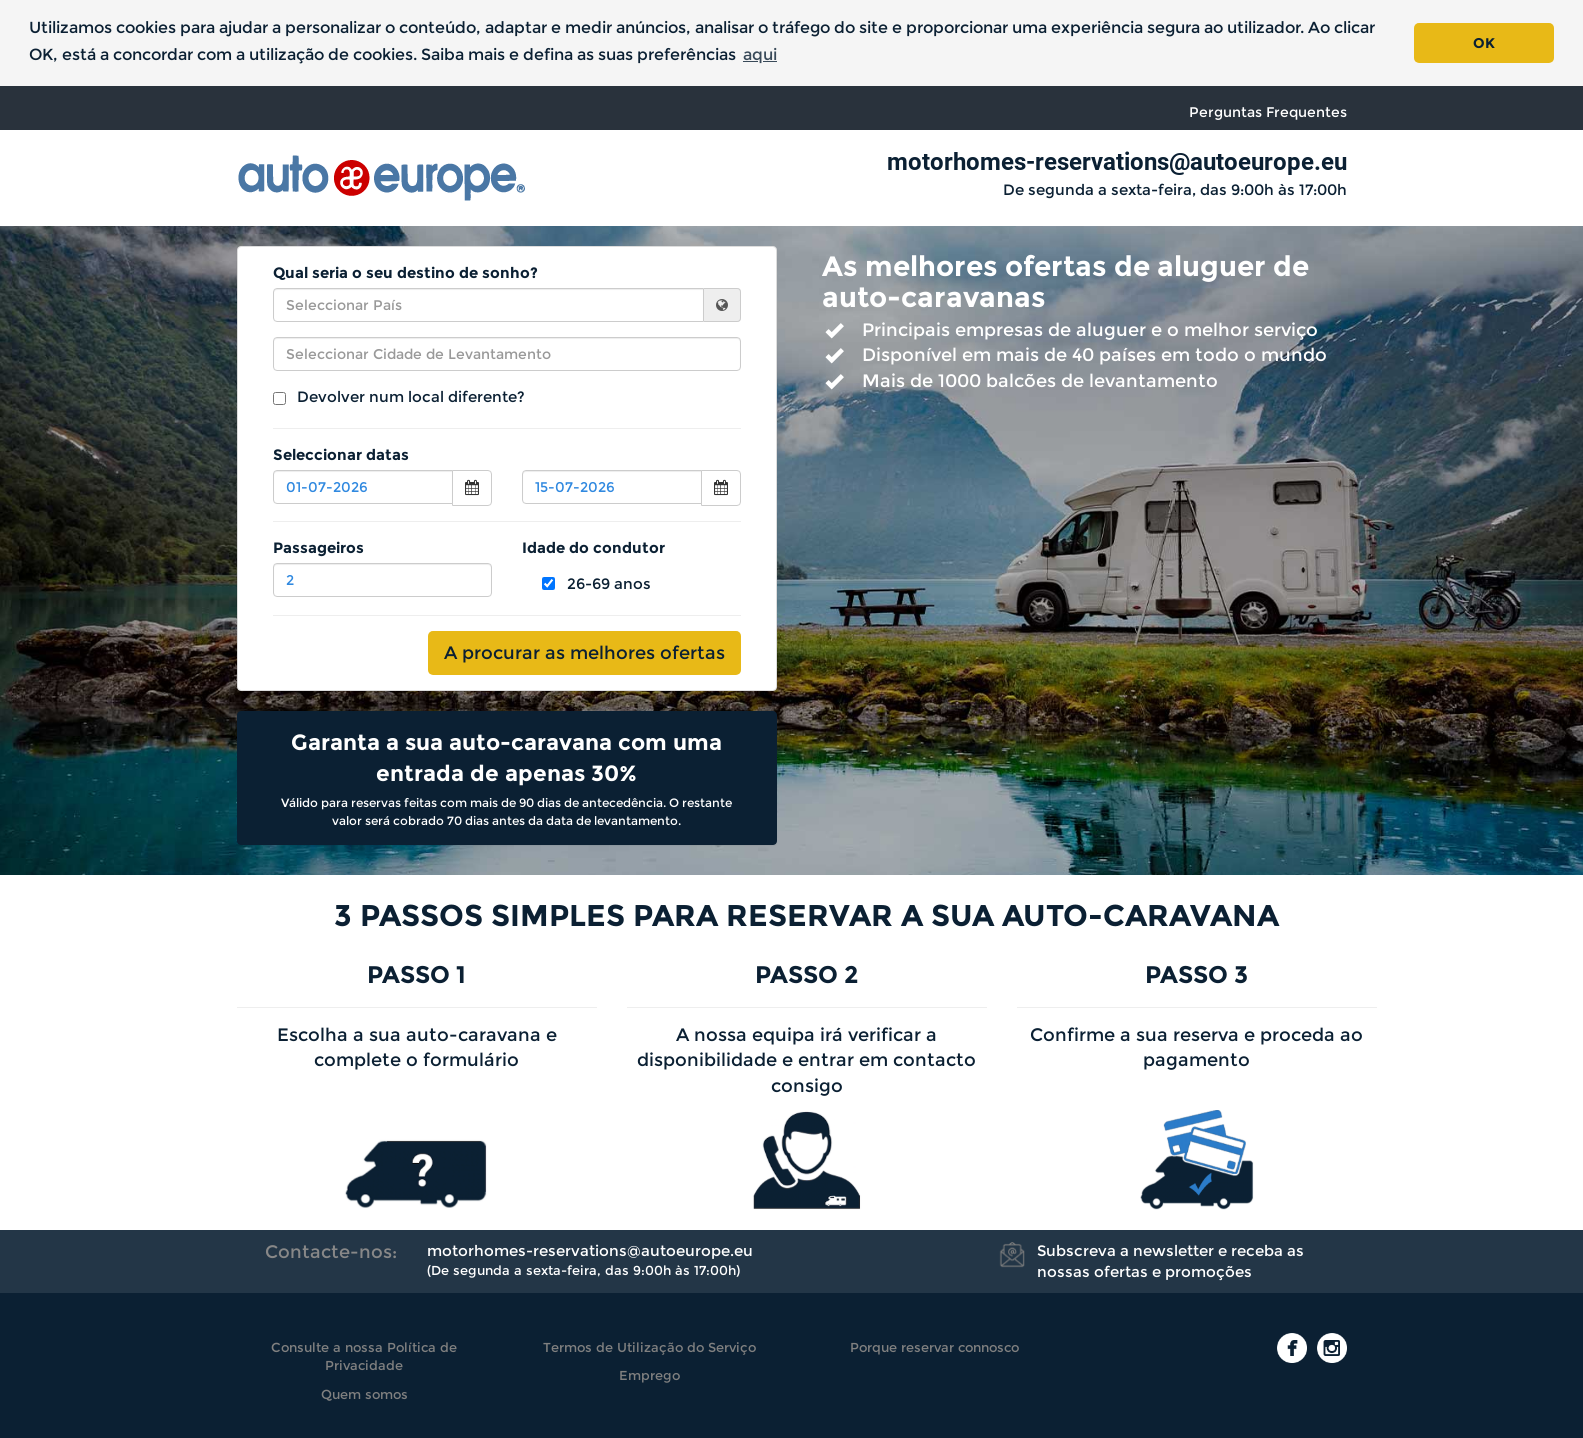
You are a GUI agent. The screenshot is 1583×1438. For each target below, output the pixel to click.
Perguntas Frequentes (1268, 112)
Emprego (649, 1375)
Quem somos (364, 1394)
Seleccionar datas (341, 454)
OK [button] (1484, 43)
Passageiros (318, 547)
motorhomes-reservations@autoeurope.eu (1117, 162)
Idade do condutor (593, 547)
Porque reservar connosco (934, 1347)
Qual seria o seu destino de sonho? (405, 272)
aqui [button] (760, 54)
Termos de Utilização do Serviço (649, 1347)
